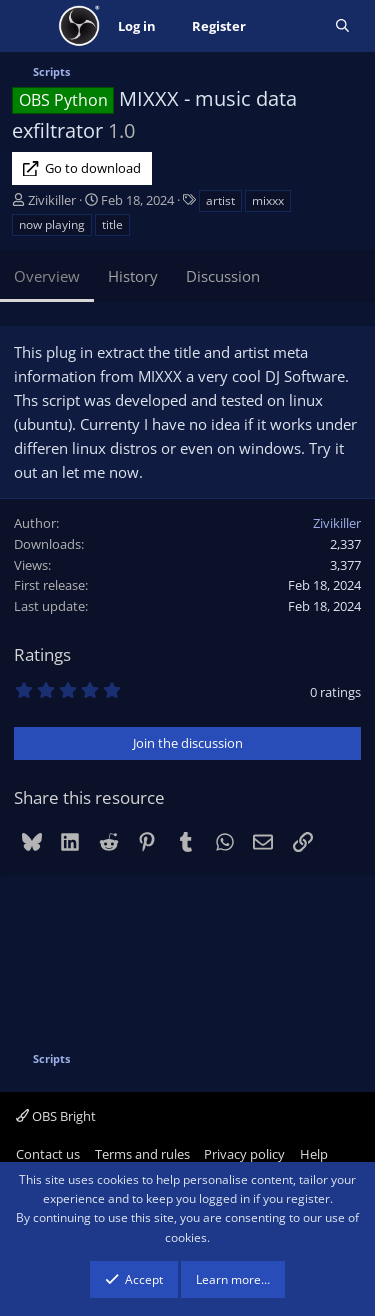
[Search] (342, 26)
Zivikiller (52, 200)
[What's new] (290, 26)
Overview (47, 276)
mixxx (268, 200)
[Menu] (29, 26)
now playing (52, 224)
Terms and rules (142, 1154)
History (133, 276)
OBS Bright (56, 1116)
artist (220, 200)
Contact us (48, 1154)
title (112, 224)
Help (314, 1154)
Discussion (223, 276)
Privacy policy (244, 1154)
